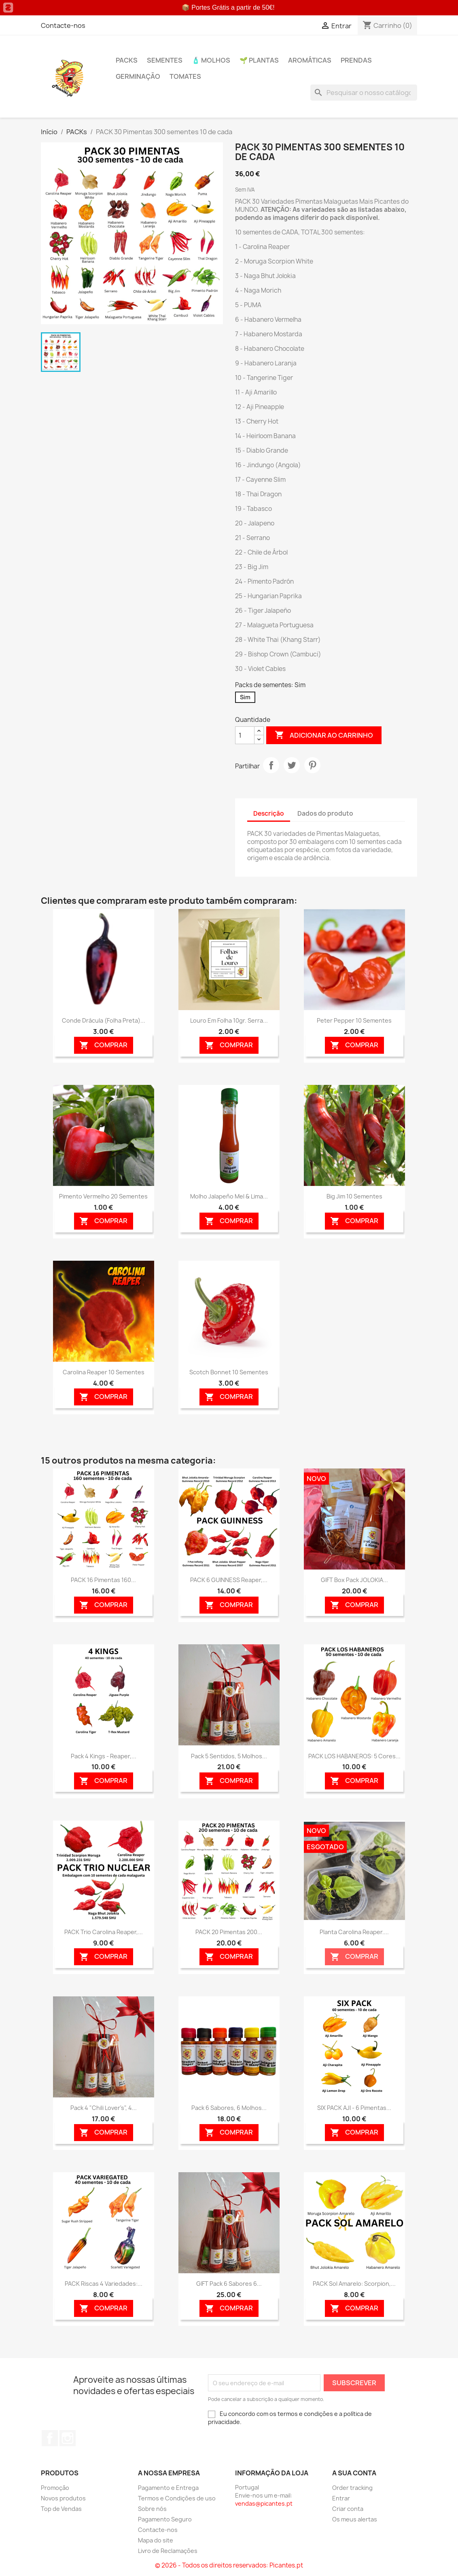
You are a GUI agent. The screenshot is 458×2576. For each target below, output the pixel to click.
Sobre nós (152, 2509)
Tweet (292, 765)
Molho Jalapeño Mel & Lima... (229, 1196)
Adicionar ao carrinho (324, 735)
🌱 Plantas (259, 60)
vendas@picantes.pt (264, 2503)
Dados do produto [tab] (325, 813)
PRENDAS (356, 60)
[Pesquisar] (363, 92)
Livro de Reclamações (167, 2551)
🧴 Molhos (211, 60)
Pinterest (312, 765)
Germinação (138, 76)
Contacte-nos (63, 25)
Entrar (341, 2498)
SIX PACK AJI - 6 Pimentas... (354, 2108)
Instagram (67, 2438)
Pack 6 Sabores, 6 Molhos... (229, 2108)
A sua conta (354, 2472)
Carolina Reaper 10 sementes (103, 1372)
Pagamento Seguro (165, 2519)
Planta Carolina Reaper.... (354, 1932)
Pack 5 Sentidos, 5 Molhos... (229, 1756)
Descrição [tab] (268, 813)
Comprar (103, 1045)
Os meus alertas (354, 2519)
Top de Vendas (61, 2509)
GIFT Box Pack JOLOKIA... (354, 1580)
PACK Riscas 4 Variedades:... (103, 2283)
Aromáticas (309, 60)
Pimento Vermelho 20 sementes (103, 1196)
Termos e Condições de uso (177, 2498)
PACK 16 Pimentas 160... (103, 1580)
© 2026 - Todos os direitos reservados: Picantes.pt (229, 2565)
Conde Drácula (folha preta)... (103, 1020)
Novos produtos (63, 2498)
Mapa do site (155, 2540)
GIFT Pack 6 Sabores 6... (229, 2283)
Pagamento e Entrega (168, 2488)
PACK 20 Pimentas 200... (228, 1932)
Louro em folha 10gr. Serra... (229, 1020)
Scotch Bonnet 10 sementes (228, 1372)
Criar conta (347, 2509)
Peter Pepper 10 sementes (354, 1020)
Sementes (164, 60)
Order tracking (352, 2488)
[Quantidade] (244, 735)
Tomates (185, 76)
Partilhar (271, 765)
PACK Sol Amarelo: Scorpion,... (354, 2283)
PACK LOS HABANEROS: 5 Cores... (354, 1756)
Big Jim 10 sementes (354, 1196)
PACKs (127, 60)
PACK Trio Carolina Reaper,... (103, 1932)
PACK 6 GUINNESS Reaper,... (228, 1580)
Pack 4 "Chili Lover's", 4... (103, 2108)
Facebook (50, 2438)
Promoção (55, 2488)
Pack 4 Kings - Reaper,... (103, 1756)
